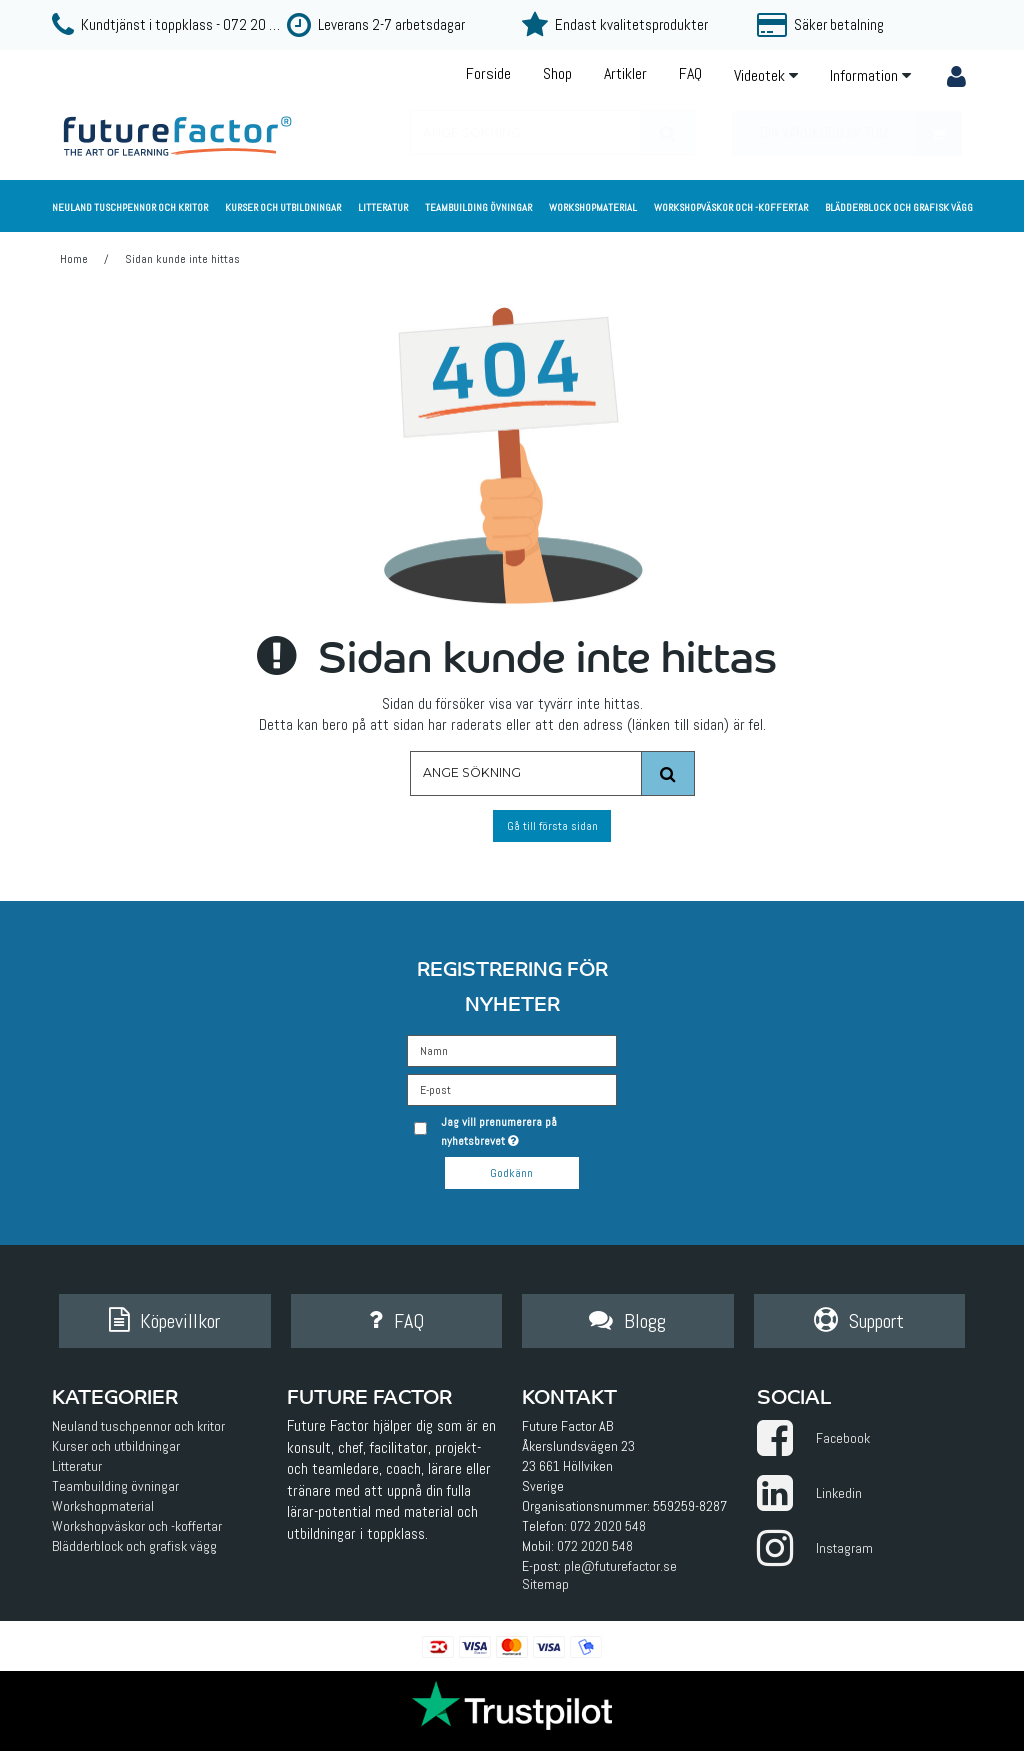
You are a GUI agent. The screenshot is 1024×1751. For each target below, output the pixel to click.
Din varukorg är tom (860, 133)
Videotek (766, 75)
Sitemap (545, 1584)
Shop (557, 73)
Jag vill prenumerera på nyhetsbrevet (527, 1130)
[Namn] (512, 1050)
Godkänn (511, 1173)
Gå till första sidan (552, 826)
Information (870, 75)
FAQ (690, 73)
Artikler (625, 73)
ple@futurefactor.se (620, 1566)
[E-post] (512, 1089)
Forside (488, 73)
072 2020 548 (608, 1526)
